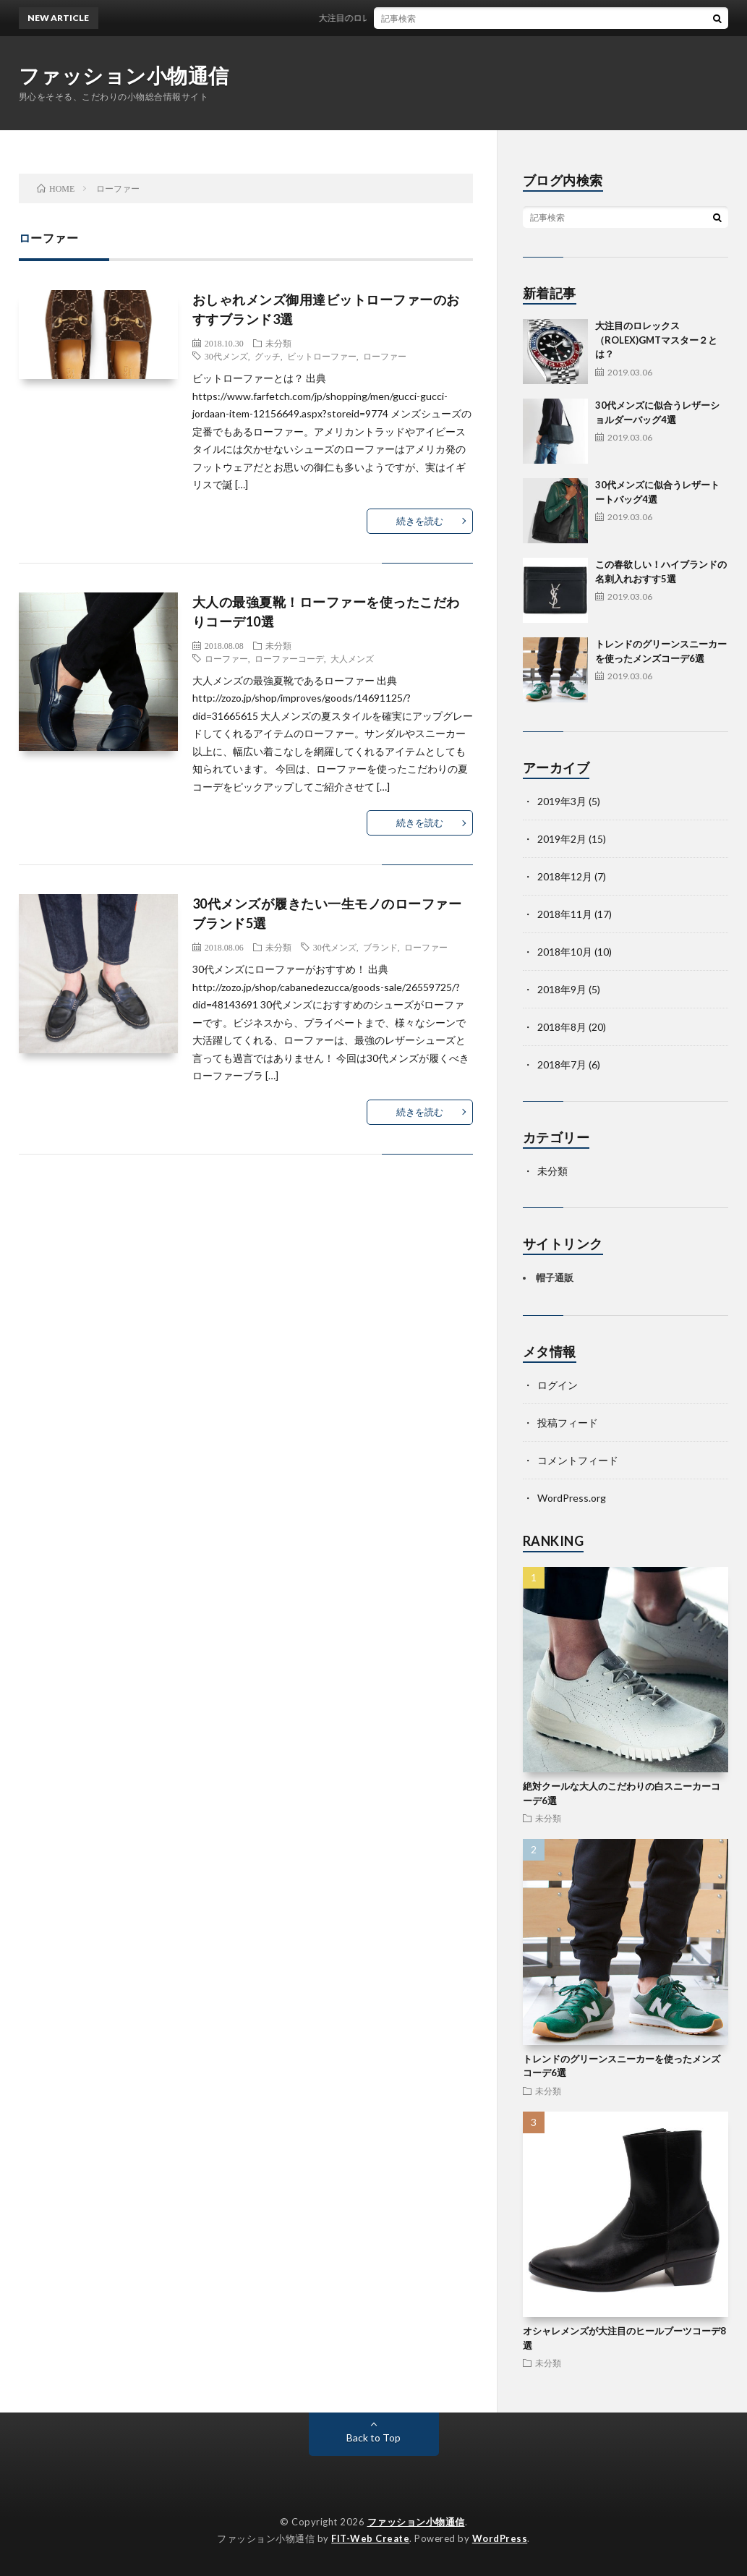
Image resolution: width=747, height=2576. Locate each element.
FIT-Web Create (370, 2538)
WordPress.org (571, 1498)
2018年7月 (561, 1064)
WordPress (500, 2538)
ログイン (557, 1385)
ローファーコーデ (289, 658)
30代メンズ (226, 356)
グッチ (268, 356)
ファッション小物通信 (124, 75)
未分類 (278, 343)
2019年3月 (561, 801)
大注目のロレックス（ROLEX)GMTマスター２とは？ (439, 17)
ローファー (384, 356)
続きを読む (419, 521)
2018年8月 (561, 1027)
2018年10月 (564, 951)
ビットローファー (322, 356)
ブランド (380, 947)
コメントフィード (577, 1460)
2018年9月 (561, 989)
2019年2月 (561, 839)
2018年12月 (564, 876)
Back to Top (373, 2437)
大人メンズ (352, 658)
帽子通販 (554, 1277)
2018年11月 (564, 914)
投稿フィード (567, 1422)
